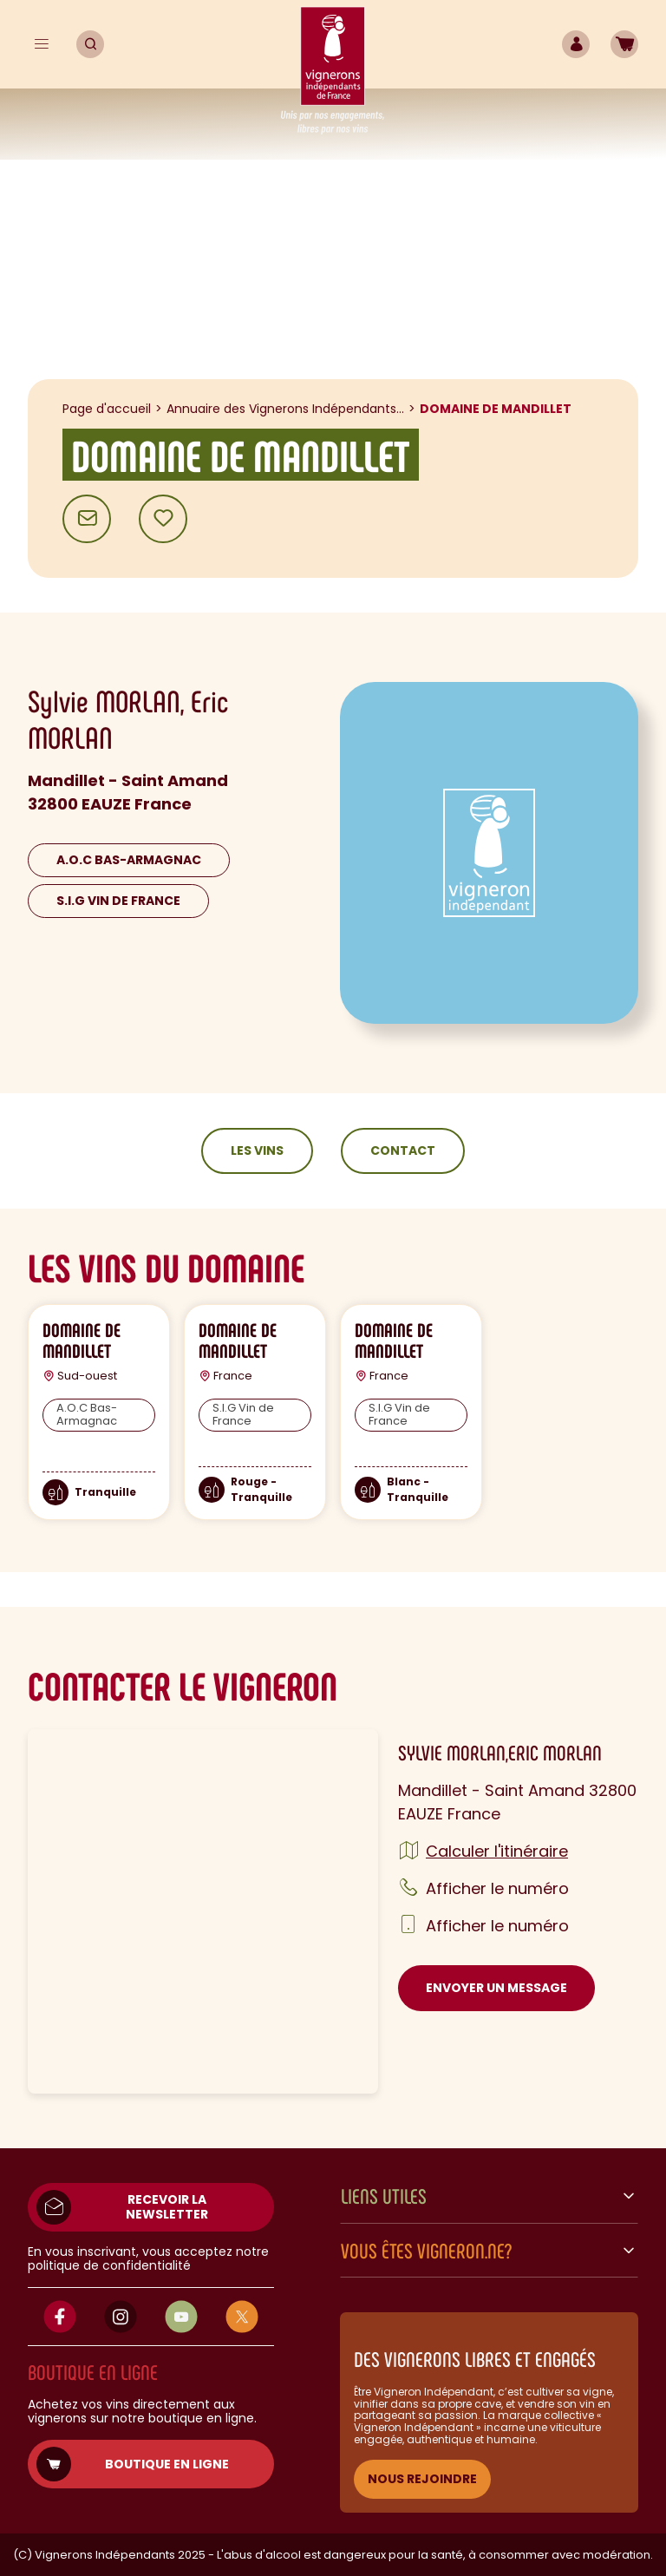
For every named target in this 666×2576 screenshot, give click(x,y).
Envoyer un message (496, 1987)
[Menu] (42, 44)
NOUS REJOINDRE (422, 2479)
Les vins (257, 1150)
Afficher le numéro (497, 1888)
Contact (402, 1150)
